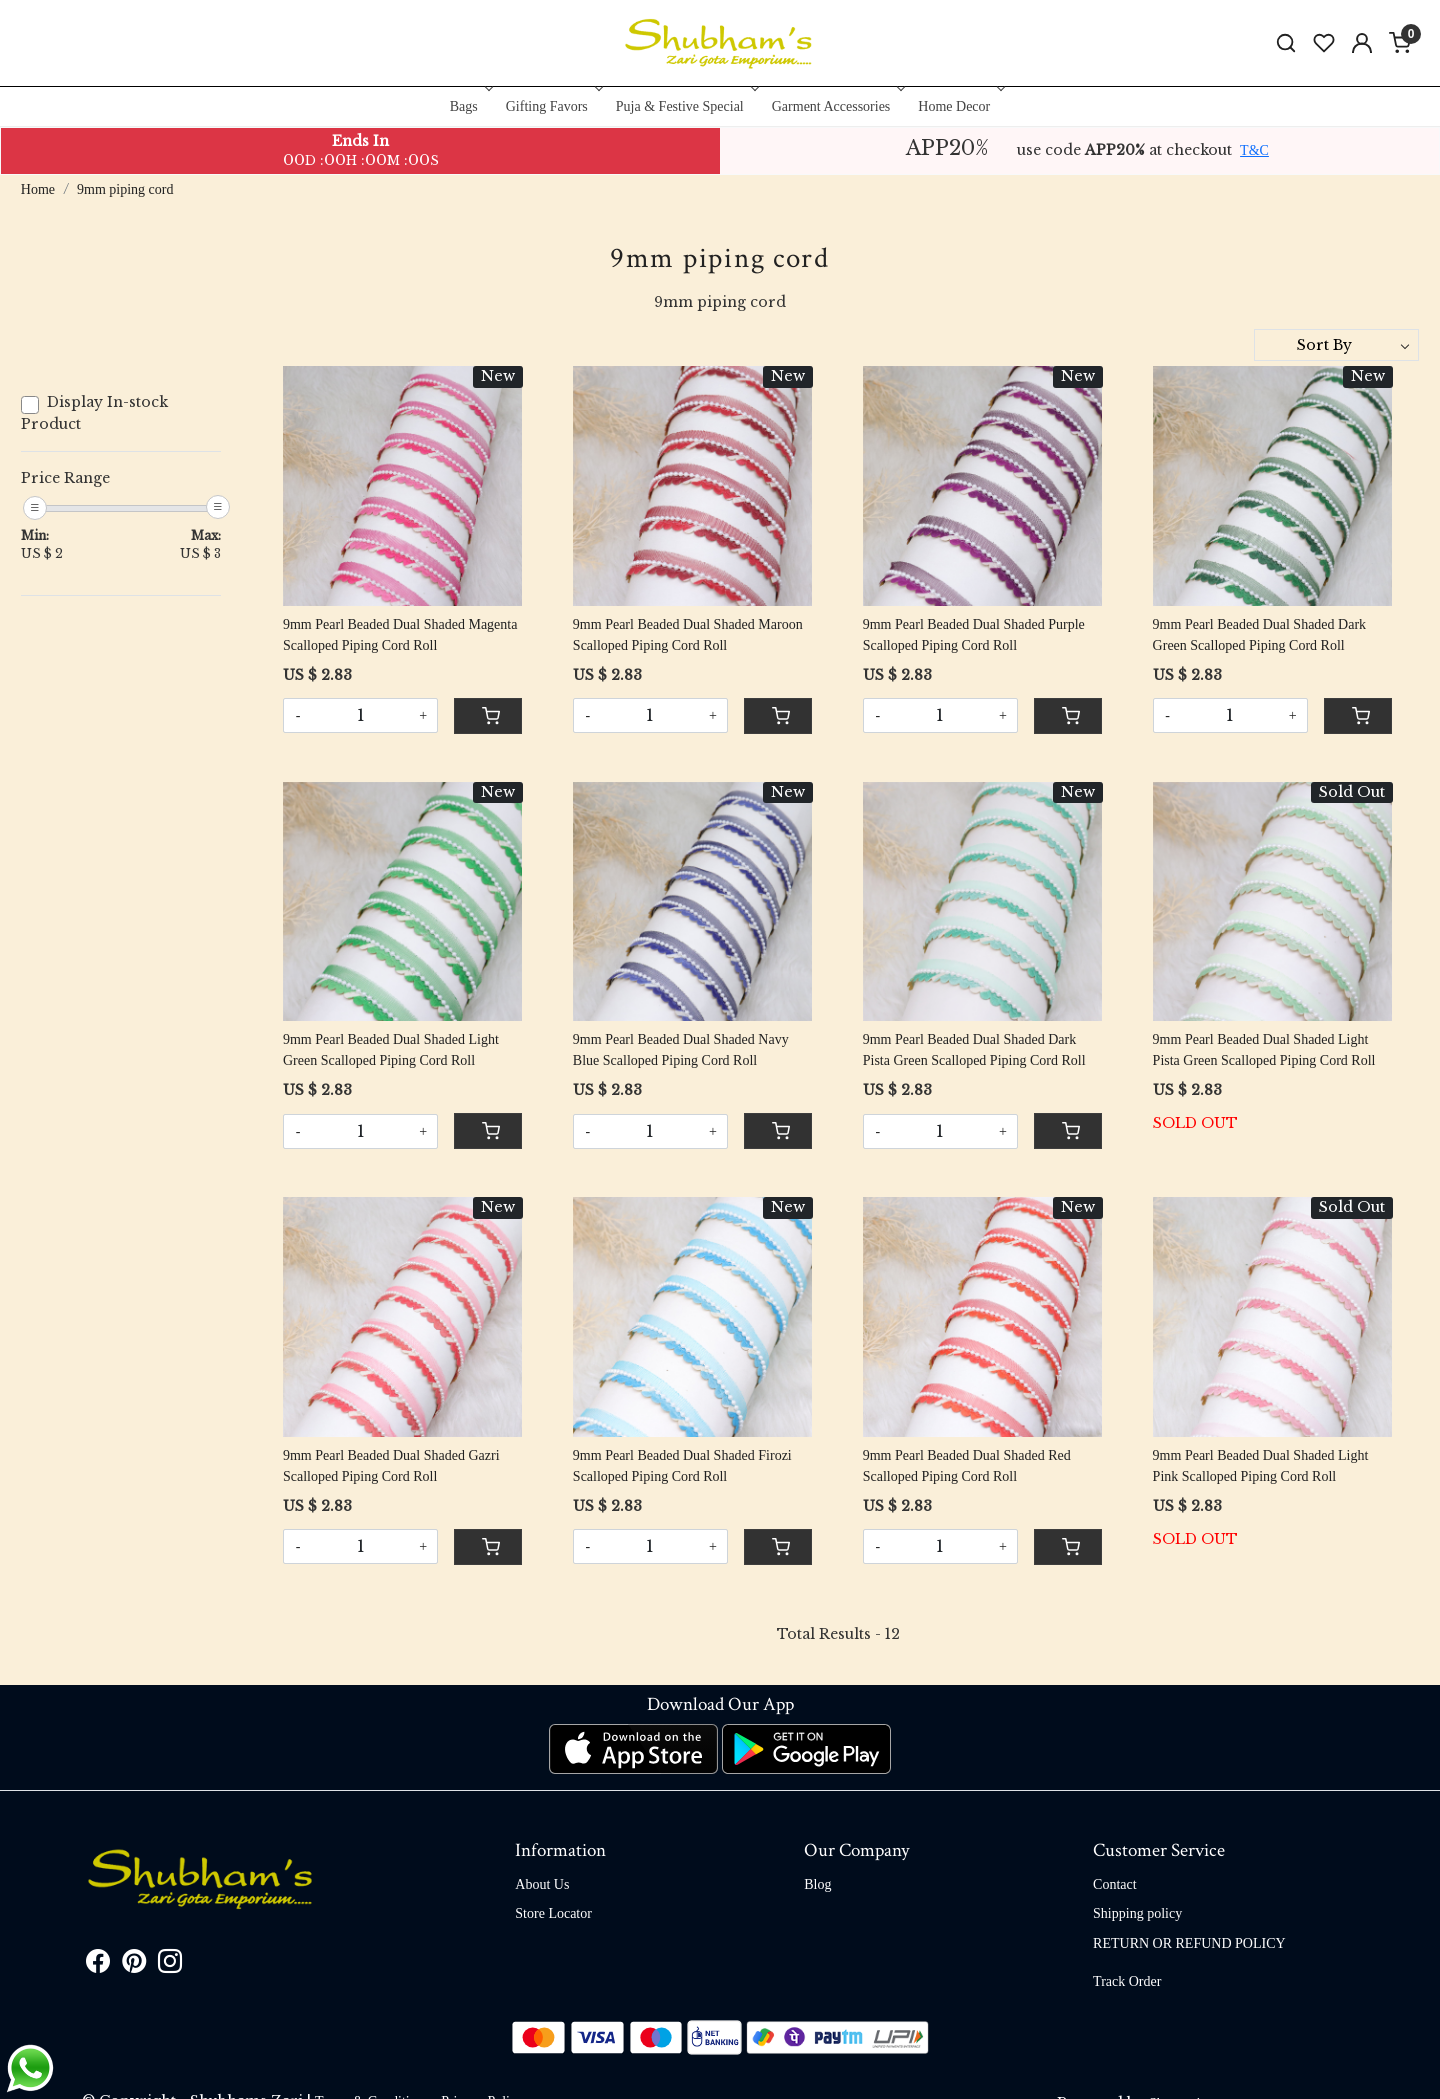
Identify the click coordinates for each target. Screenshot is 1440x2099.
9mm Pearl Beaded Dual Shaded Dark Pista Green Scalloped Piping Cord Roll (974, 1050)
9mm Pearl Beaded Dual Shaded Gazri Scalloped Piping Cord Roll (391, 1466)
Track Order (1127, 1981)
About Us (542, 1884)
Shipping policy (1137, 1913)
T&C (1254, 150)
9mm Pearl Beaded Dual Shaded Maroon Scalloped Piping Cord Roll (688, 635)
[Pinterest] (134, 1965)
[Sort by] (1336, 345)
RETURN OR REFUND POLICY (1189, 1943)
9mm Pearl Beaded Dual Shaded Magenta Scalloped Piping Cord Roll (400, 635)
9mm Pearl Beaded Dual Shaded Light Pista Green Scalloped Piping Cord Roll (1264, 1050)
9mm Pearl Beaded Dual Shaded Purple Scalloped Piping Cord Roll (974, 635)
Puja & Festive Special (685, 106)
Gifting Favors (552, 106)
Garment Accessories (837, 106)
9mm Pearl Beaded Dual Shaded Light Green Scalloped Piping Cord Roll (391, 1050)
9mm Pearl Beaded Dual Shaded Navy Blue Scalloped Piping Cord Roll (681, 1050)
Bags (469, 106)
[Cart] (488, 716)
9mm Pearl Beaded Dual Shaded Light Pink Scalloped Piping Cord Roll (1261, 1466)
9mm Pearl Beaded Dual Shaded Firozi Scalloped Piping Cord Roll (682, 1466)
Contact (1115, 1884)
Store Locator (553, 1913)
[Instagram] (170, 1965)
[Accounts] (1362, 43)
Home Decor (959, 106)
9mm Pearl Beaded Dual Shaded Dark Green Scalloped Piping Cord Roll (1259, 635)
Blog (817, 1884)
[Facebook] (98, 1965)
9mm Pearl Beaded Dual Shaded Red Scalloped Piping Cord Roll (967, 1466)
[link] (1286, 43)
